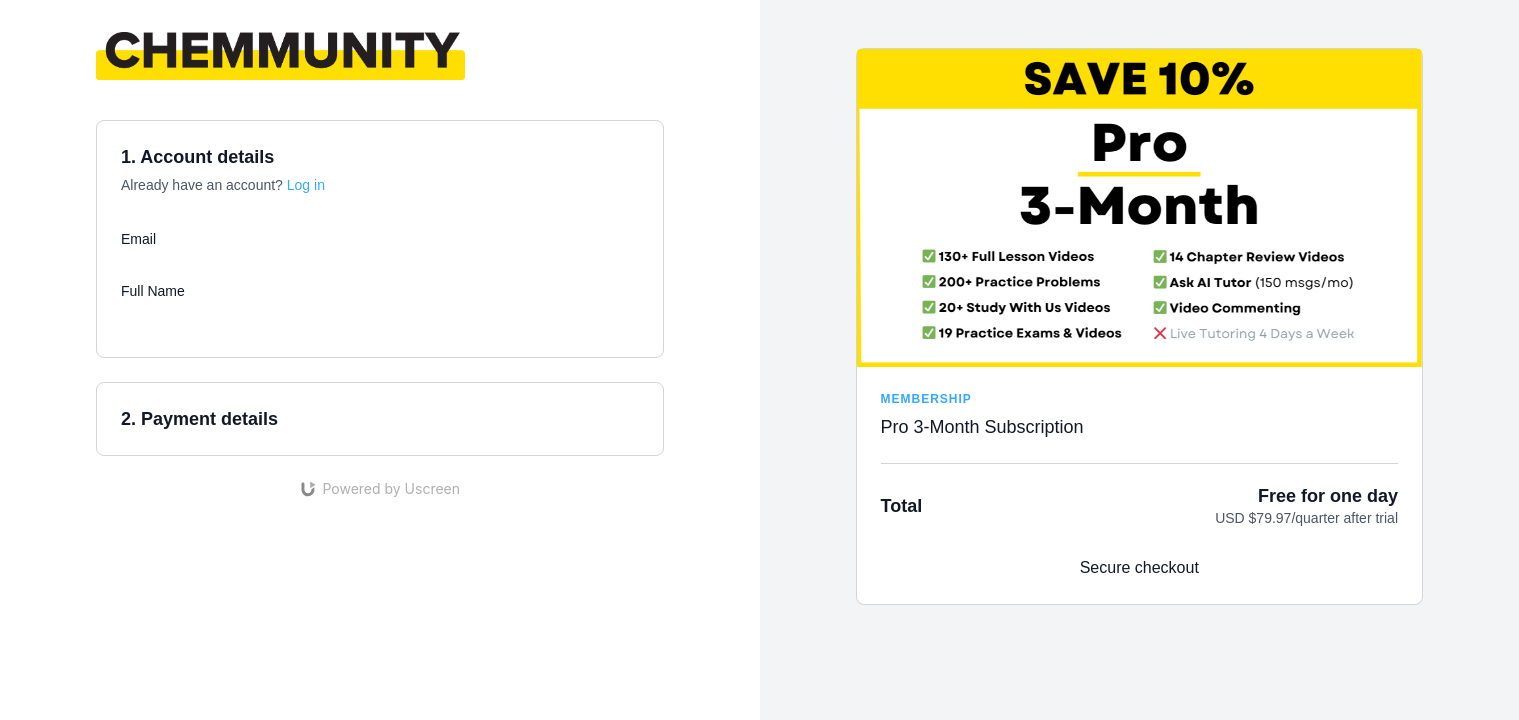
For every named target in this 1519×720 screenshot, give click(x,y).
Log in (306, 185)
